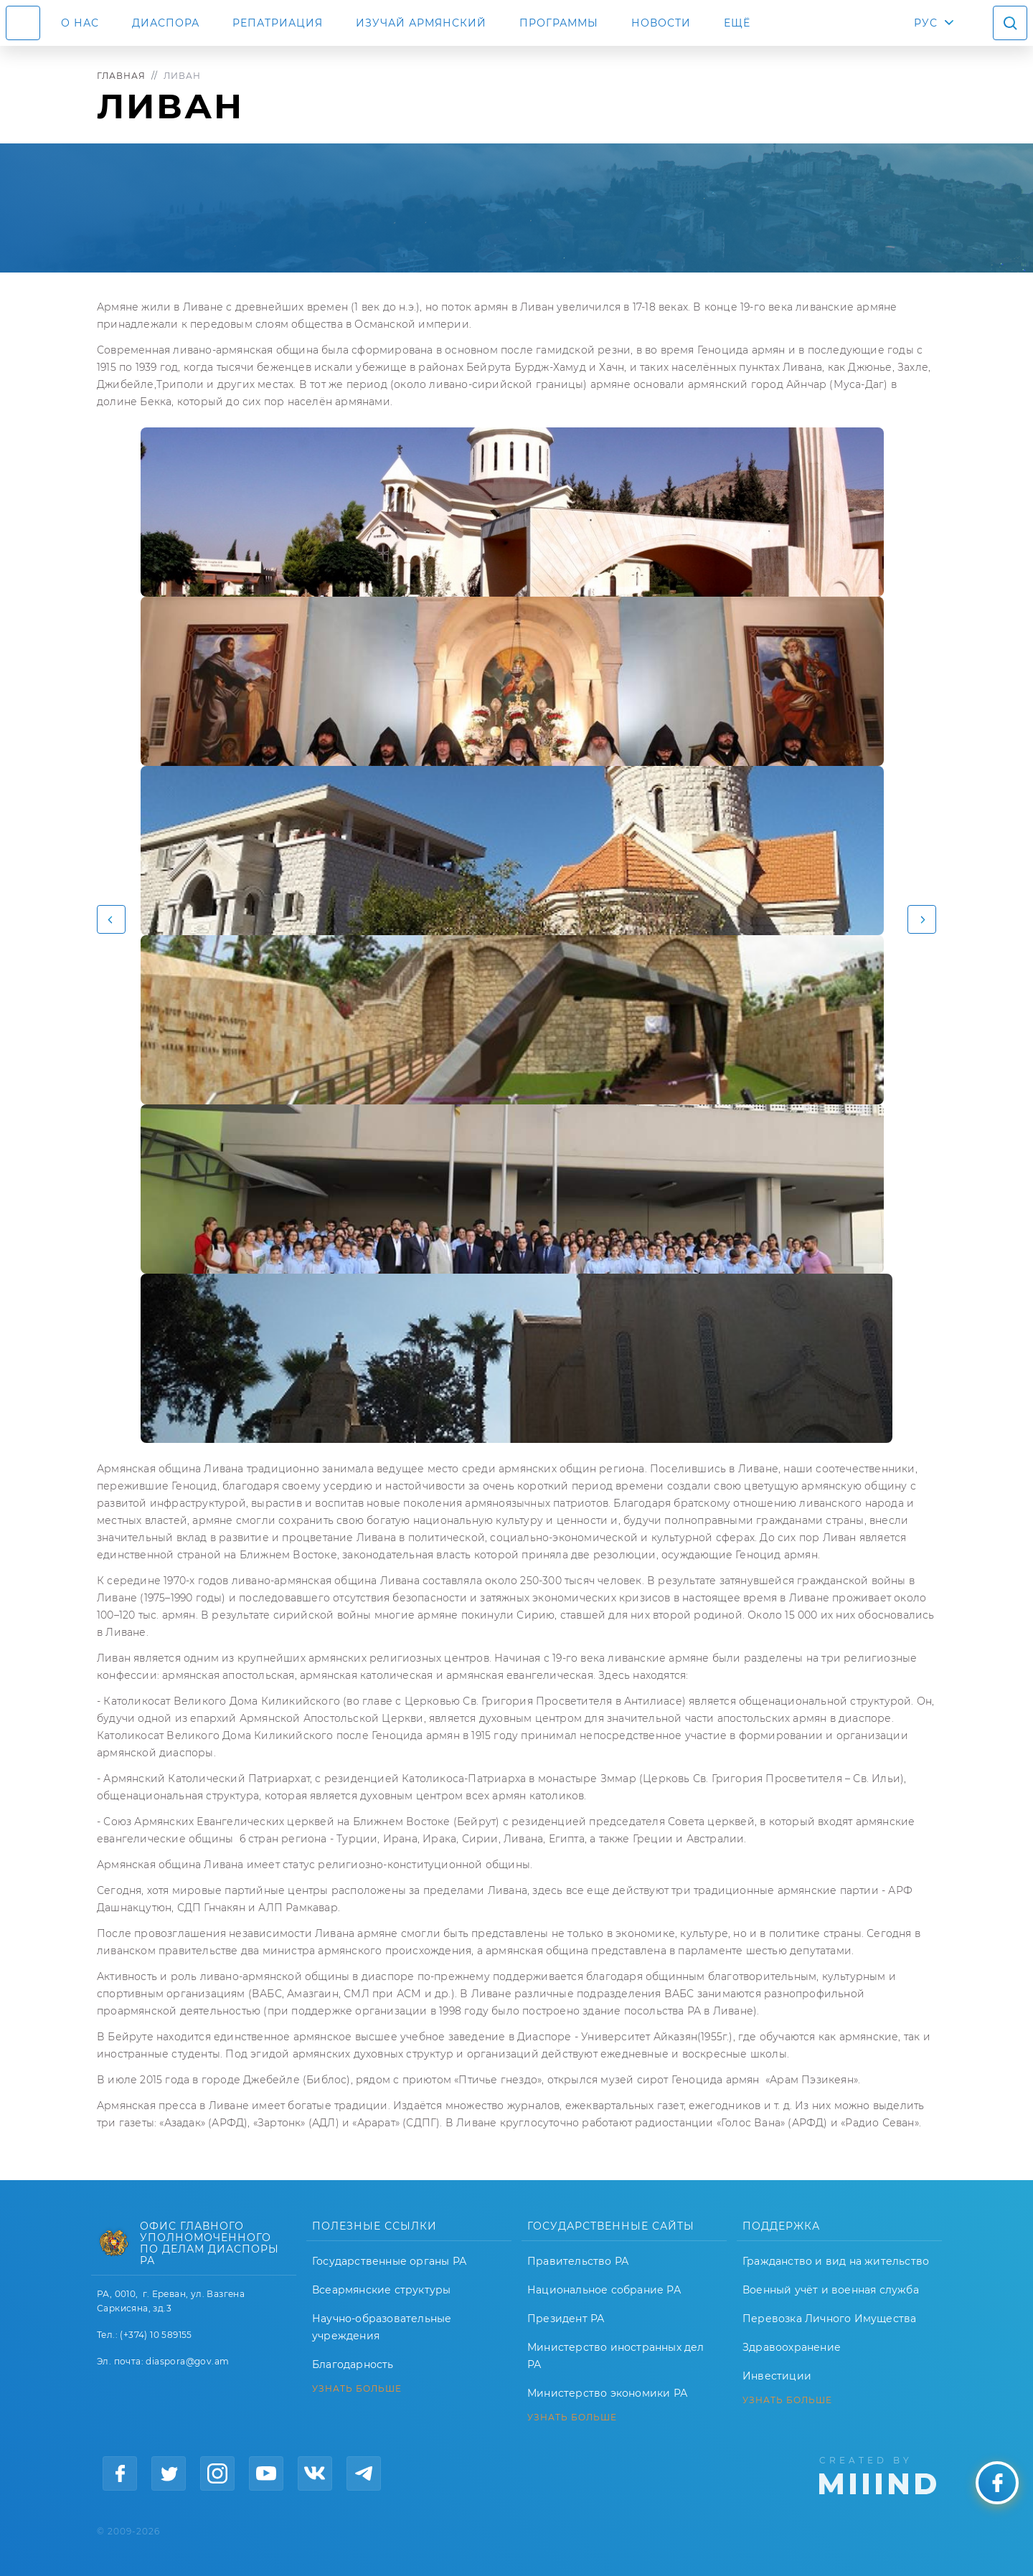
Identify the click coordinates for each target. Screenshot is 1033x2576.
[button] (111, 919)
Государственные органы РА (389, 2261)
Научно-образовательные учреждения (381, 2327)
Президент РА (565, 2318)
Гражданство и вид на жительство (835, 2261)
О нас (80, 22)
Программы (558, 22)
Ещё (737, 22)
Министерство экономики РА (607, 2393)
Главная (121, 75)
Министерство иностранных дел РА (615, 2356)
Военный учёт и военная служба (830, 2289)
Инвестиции (776, 2375)
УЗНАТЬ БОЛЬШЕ (357, 2389)
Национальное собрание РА (604, 2289)
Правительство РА (577, 2261)
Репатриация (277, 22)
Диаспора (165, 22)
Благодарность (353, 2364)
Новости (661, 22)
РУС (926, 22)
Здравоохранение (791, 2347)
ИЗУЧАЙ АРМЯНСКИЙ (421, 22)
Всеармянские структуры (381, 2289)
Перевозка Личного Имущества (829, 2318)
